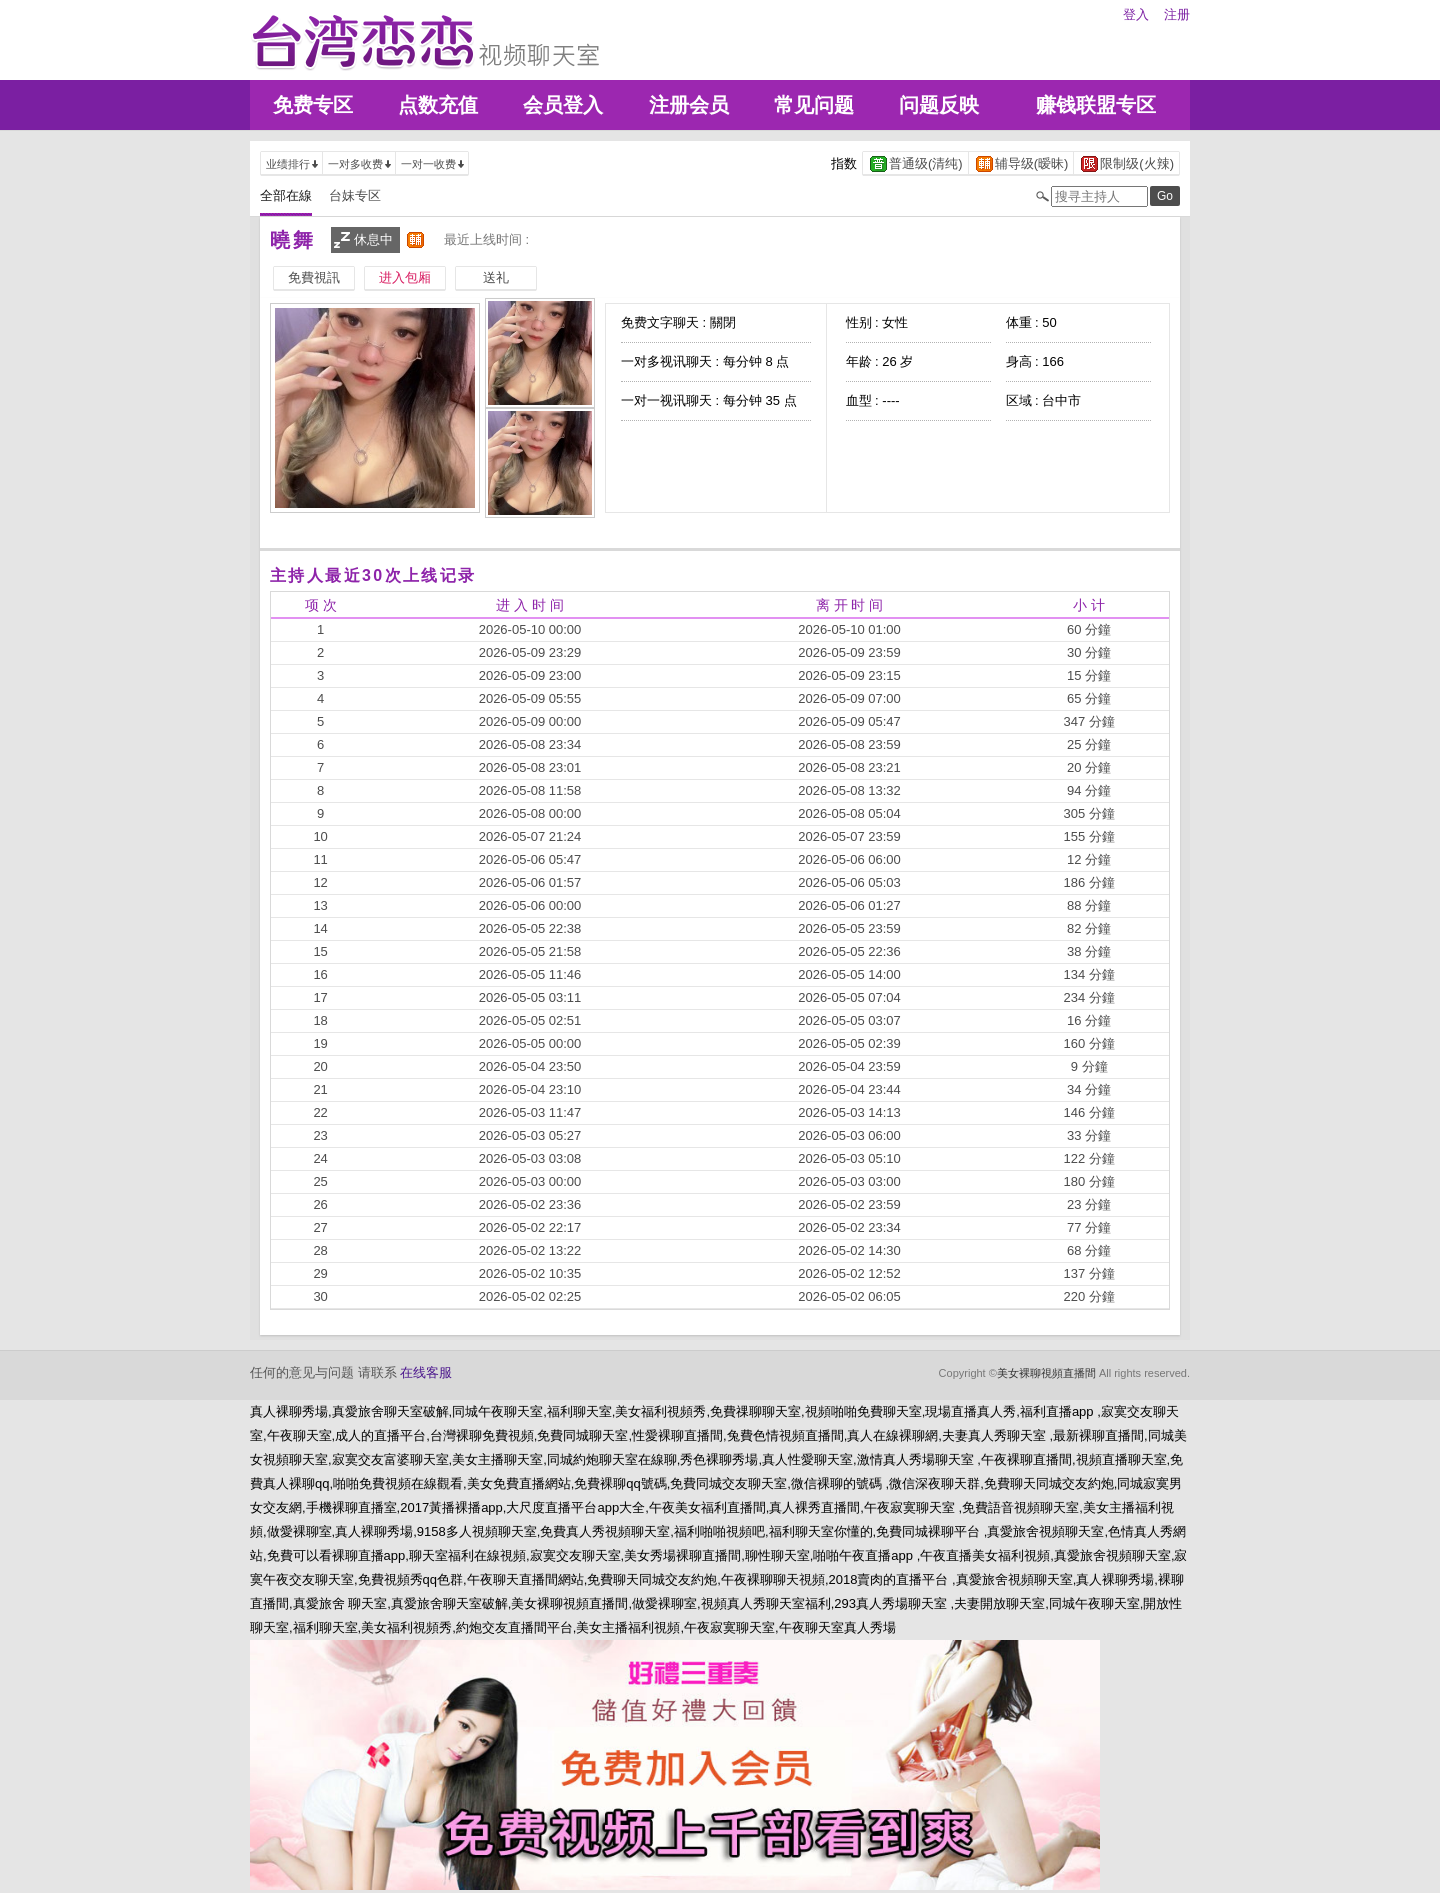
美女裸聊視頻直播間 (1046, 1373)
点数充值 (438, 105)
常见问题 (814, 105)
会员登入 (563, 105)
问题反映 (939, 105)
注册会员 (689, 105)
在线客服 (426, 1372)
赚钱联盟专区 (1096, 105)
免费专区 (313, 105)
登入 (1136, 14)
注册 (1177, 14)
